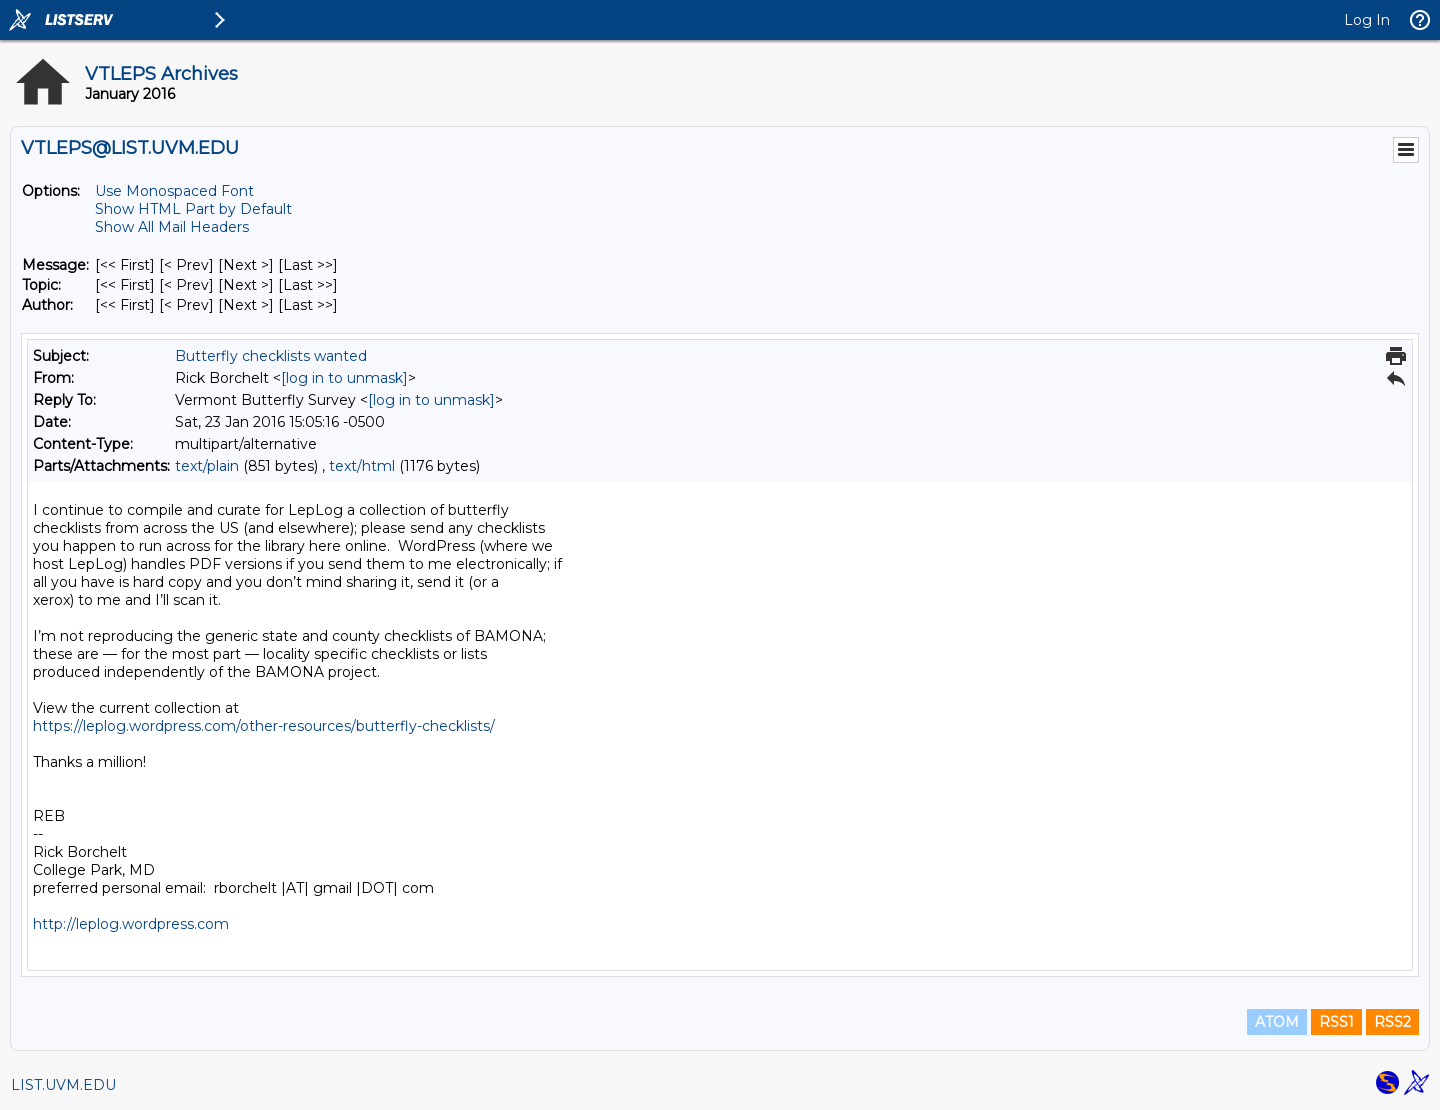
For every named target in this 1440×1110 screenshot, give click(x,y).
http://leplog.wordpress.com (131, 924)
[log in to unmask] (344, 378)
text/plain (207, 466)
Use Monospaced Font (174, 191)
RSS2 (1392, 1022)
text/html (362, 466)
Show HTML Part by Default (193, 209)
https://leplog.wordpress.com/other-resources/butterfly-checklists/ (264, 726)
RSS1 (1336, 1022)
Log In (1367, 20)
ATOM (1277, 1022)
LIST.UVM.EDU (63, 1085)
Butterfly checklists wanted (271, 356)
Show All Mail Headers (172, 227)
